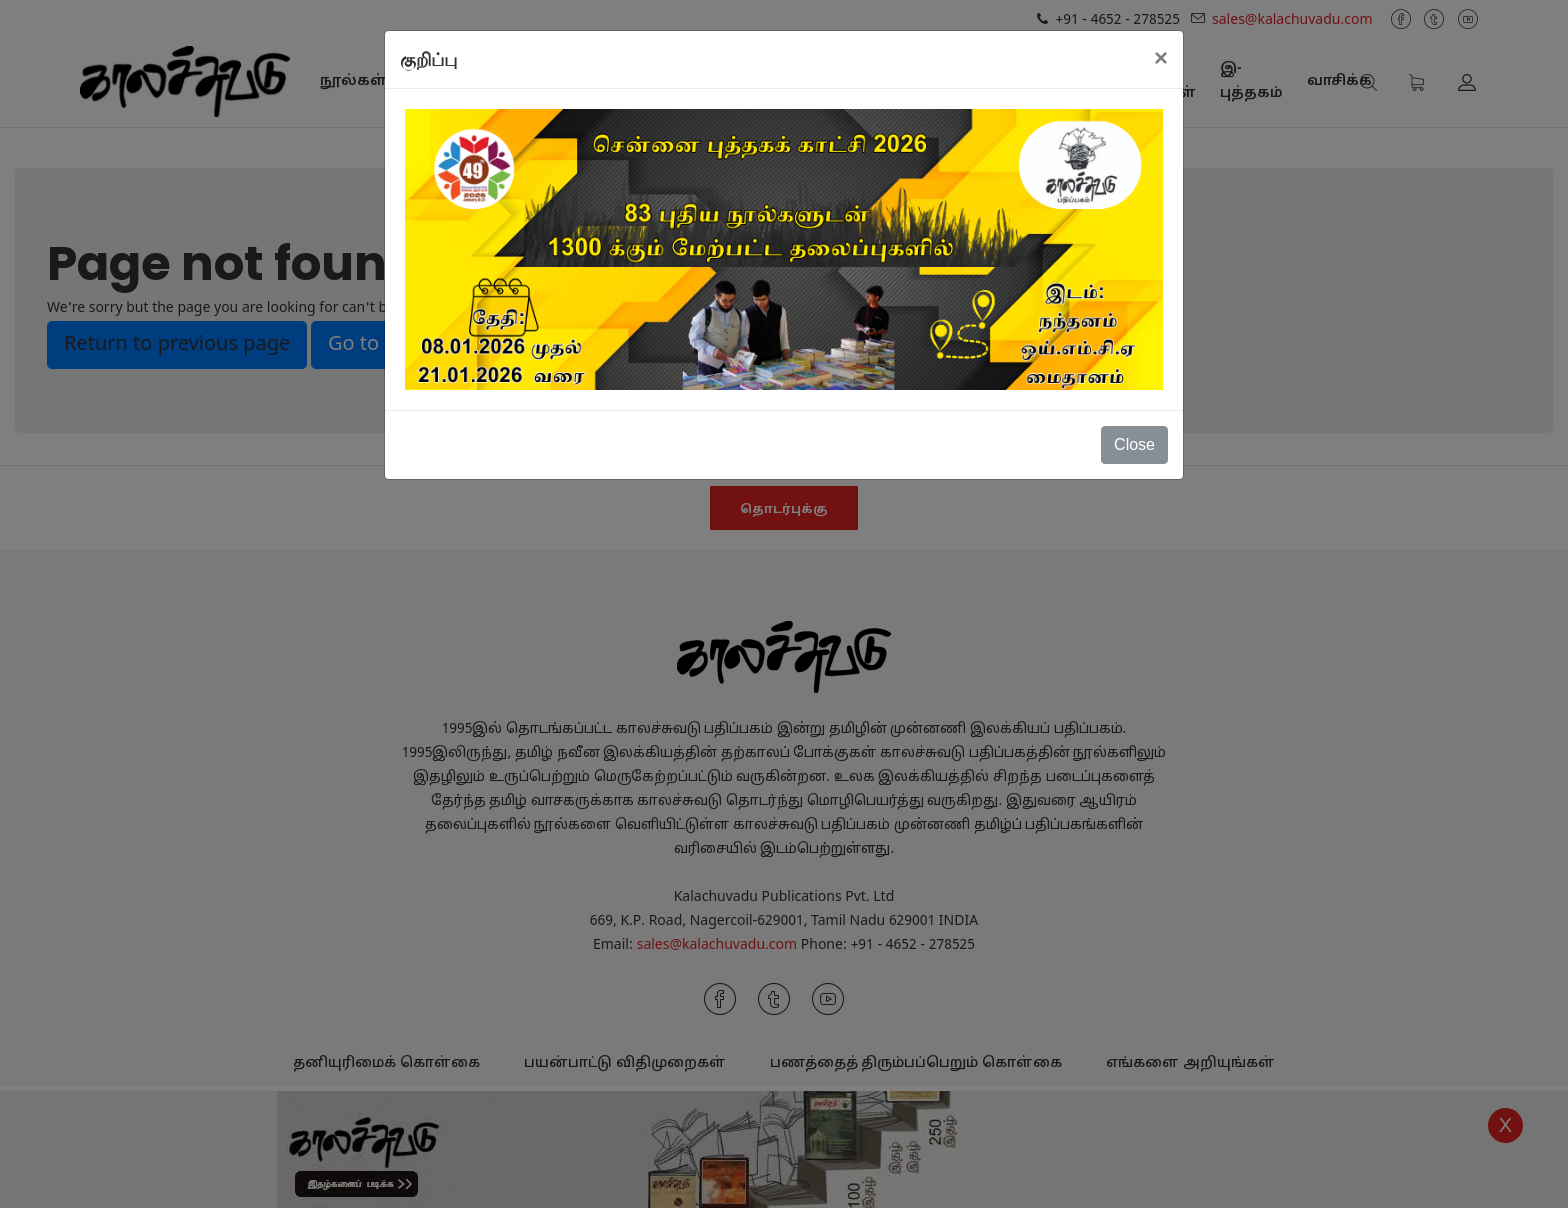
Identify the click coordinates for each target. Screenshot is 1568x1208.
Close (1134, 444)
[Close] (1161, 58)
